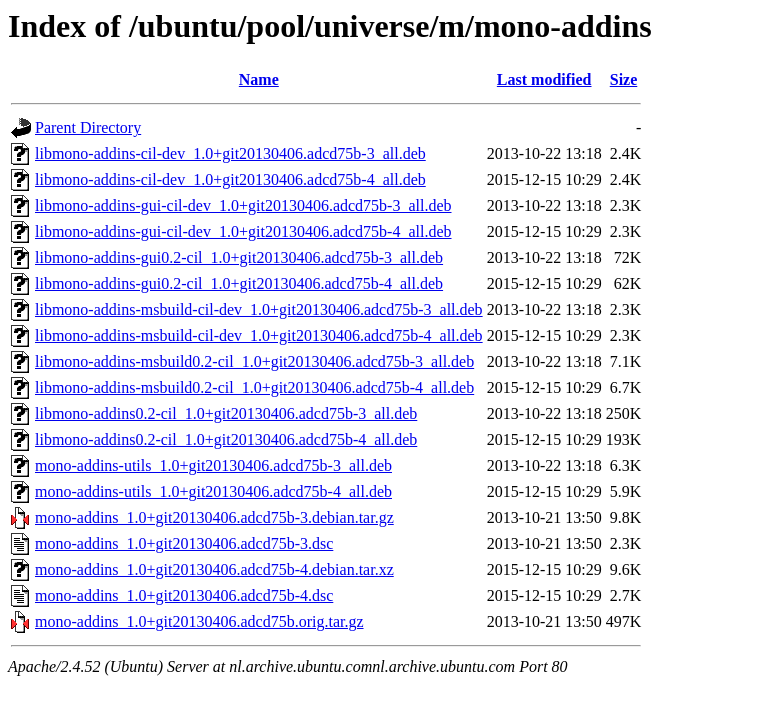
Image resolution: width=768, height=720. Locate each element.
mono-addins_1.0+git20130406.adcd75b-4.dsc (184, 595)
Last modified (544, 79)
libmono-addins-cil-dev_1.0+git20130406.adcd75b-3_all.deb (230, 153)
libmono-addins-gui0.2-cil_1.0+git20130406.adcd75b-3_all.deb (239, 257)
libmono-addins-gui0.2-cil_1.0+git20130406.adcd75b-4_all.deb (239, 283)
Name (259, 79)
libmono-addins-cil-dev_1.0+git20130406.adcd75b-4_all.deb (230, 179)
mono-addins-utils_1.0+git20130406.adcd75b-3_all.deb (213, 465)
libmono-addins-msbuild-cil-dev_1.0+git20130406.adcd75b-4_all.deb (259, 335)
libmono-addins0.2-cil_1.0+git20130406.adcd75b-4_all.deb (226, 439)
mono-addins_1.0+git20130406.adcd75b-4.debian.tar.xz (214, 569)
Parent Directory (88, 127)
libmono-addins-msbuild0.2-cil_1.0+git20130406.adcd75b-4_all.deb (254, 387)
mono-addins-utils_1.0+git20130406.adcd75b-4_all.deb (213, 491)
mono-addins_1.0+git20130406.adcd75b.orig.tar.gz (199, 621)
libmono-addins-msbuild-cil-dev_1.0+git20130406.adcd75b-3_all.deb (259, 309)
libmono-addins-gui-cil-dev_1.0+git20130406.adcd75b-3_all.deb (243, 205)
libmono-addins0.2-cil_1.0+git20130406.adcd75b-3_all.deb (226, 413)
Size (624, 79)
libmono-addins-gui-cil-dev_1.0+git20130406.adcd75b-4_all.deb (243, 231)
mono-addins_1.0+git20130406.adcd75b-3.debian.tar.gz (214, 517)
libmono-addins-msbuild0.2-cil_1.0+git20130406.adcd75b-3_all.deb (254, 361)
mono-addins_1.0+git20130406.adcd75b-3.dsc (184, 543)
